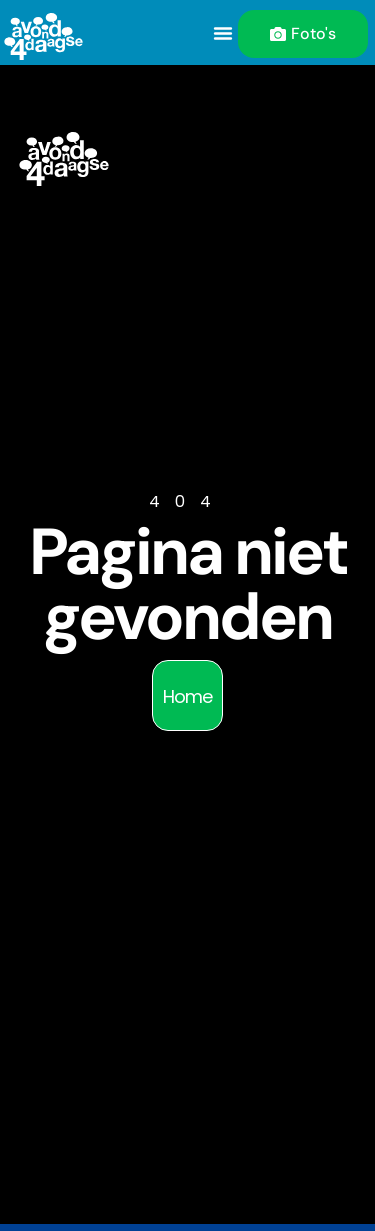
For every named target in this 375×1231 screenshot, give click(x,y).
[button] (223, 33)
